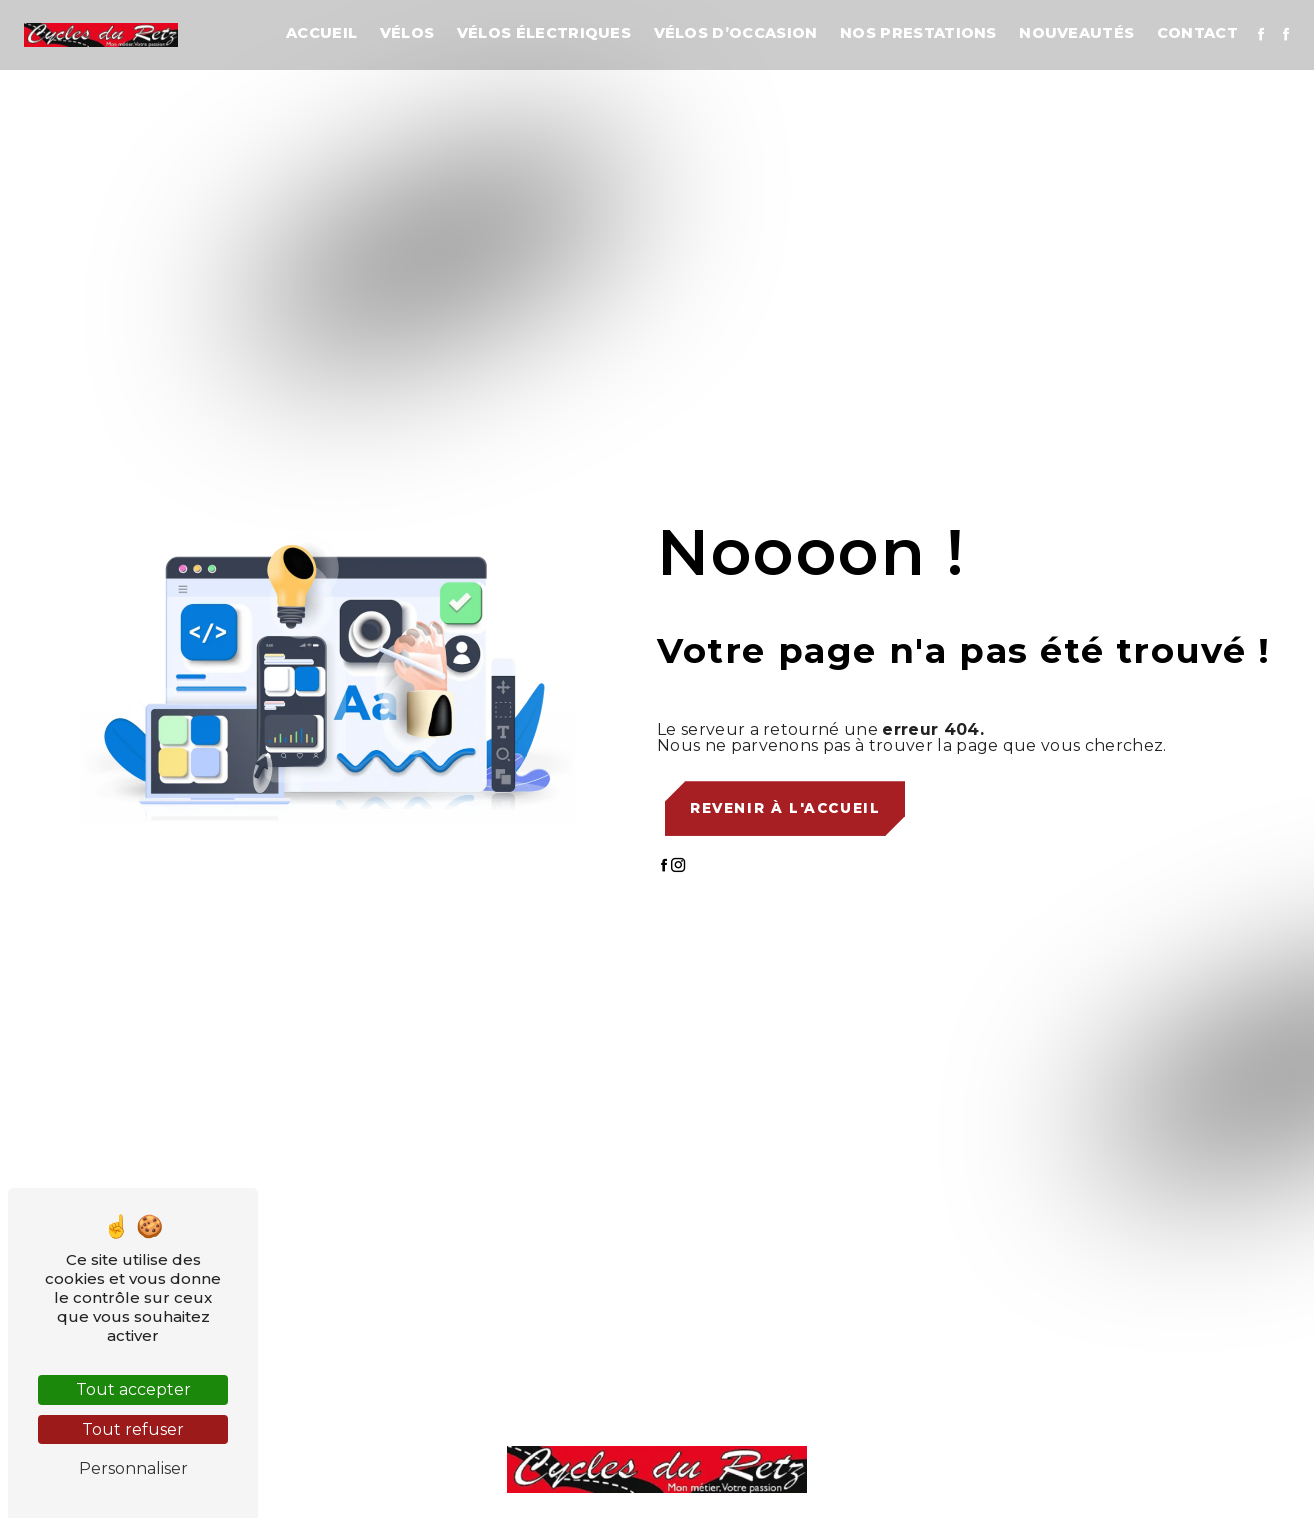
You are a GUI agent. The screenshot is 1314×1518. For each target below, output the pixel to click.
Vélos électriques (544, 33)
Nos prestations (918, 33)
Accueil (321, 33)
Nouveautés (1076, 33)
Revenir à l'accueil (785, 808)
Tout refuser (133, 1429)
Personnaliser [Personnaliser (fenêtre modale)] (133, 1468)
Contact (1197, 33)
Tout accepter (133, 1389)
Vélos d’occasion (736, 33)
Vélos (407, 33)
